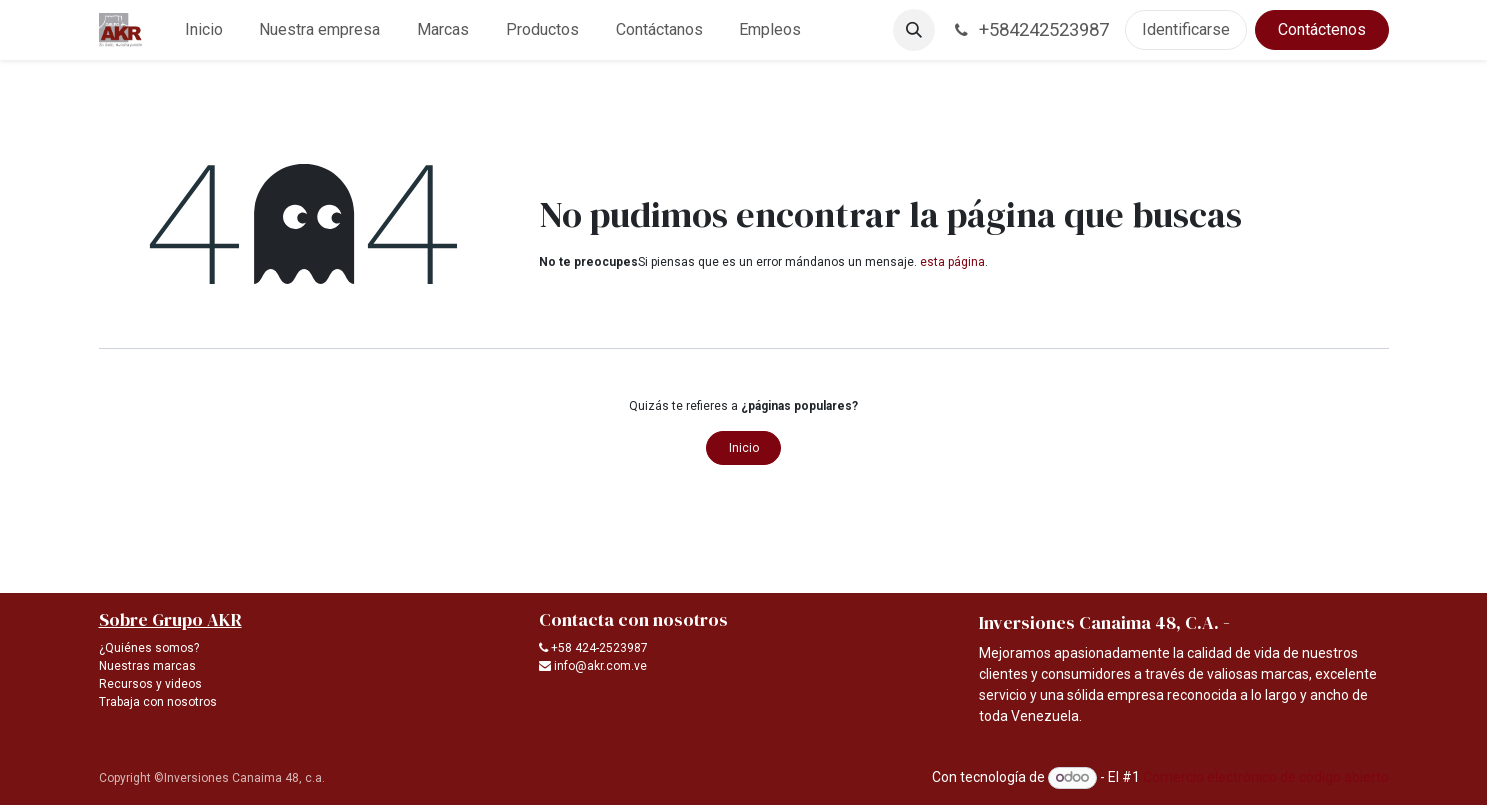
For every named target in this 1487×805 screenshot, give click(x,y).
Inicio (744, 448)
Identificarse (1186, 29)
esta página (952, 262)
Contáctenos (1322, 29)
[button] (914, 30)
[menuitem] (203, 30)
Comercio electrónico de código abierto (1266, 777)
